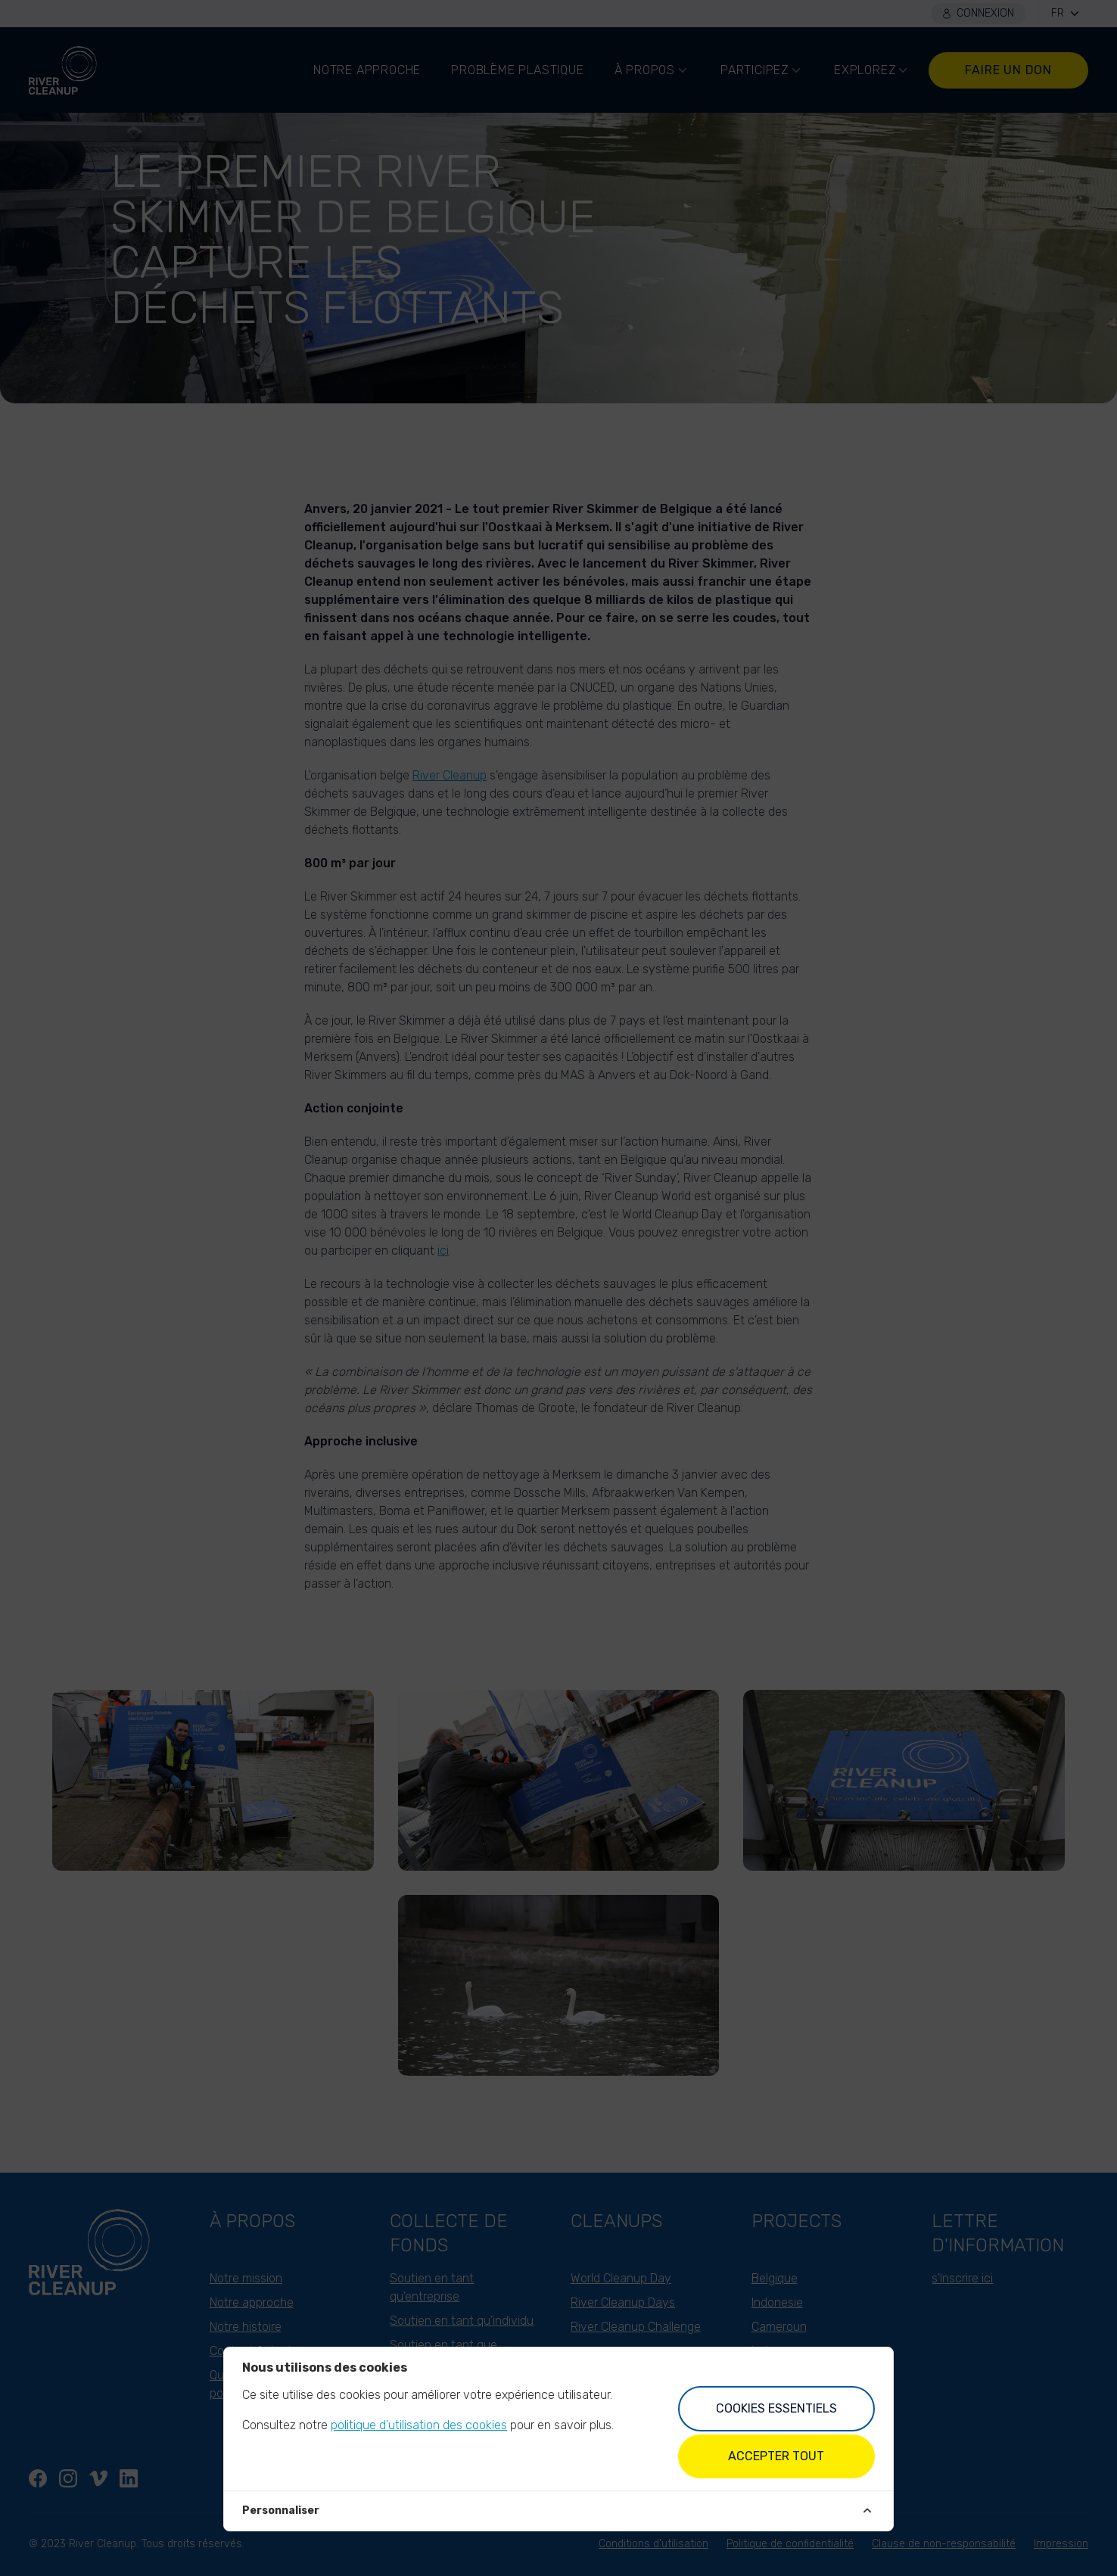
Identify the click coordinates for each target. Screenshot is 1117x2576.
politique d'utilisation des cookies (419, 2425)
